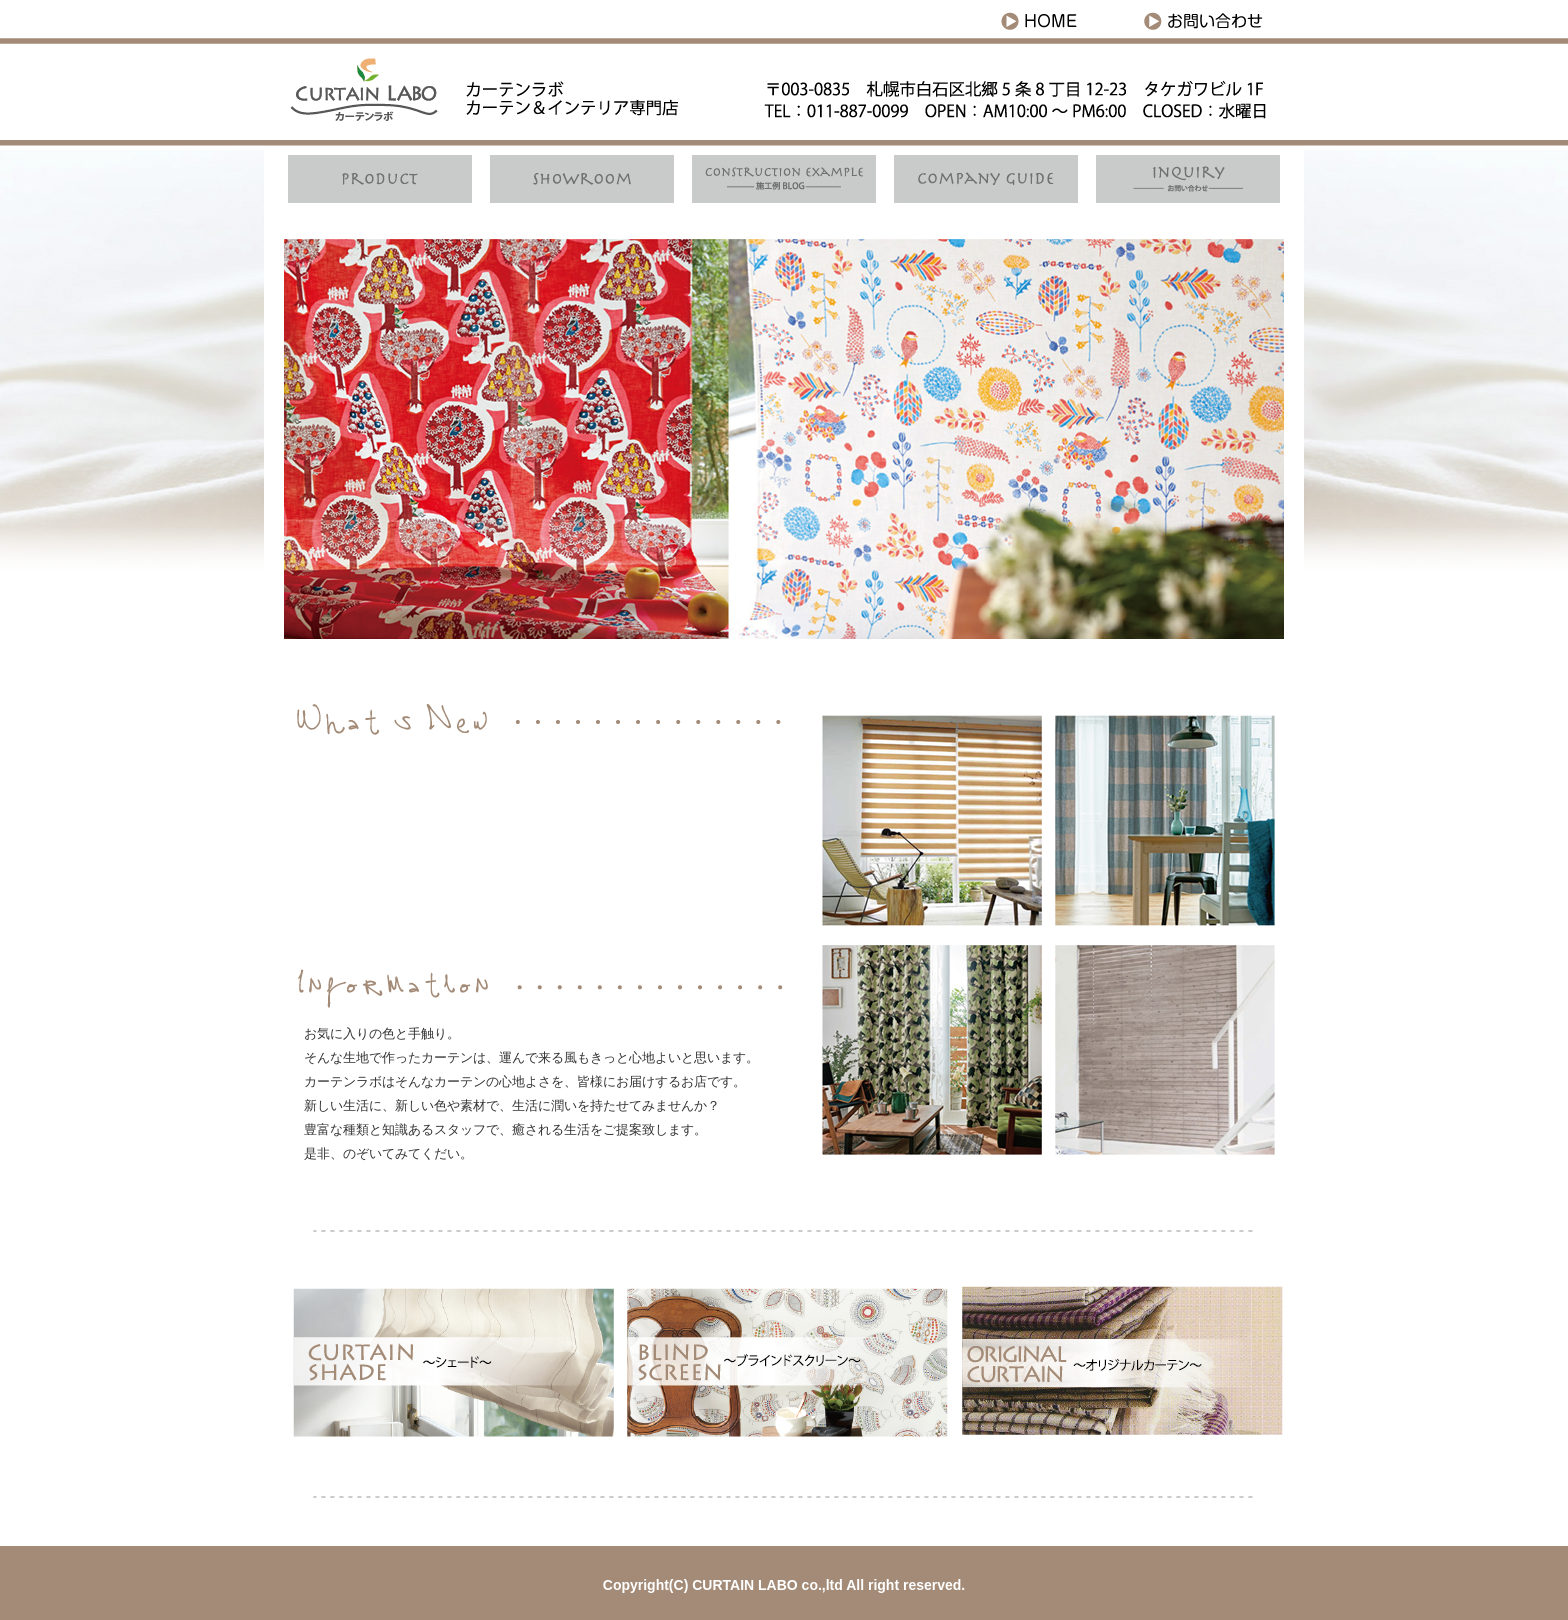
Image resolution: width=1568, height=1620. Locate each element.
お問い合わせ (1209, 17)
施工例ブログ (784, 179)
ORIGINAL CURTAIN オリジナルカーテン (1117, 1363)
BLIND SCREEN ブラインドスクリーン (784, 1363)
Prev (310, 439)
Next (1258, 439)
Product (384, 179)
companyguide (984, 179)
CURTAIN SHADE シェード (931, 820)
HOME (1059, 17)
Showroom (584, 179)
